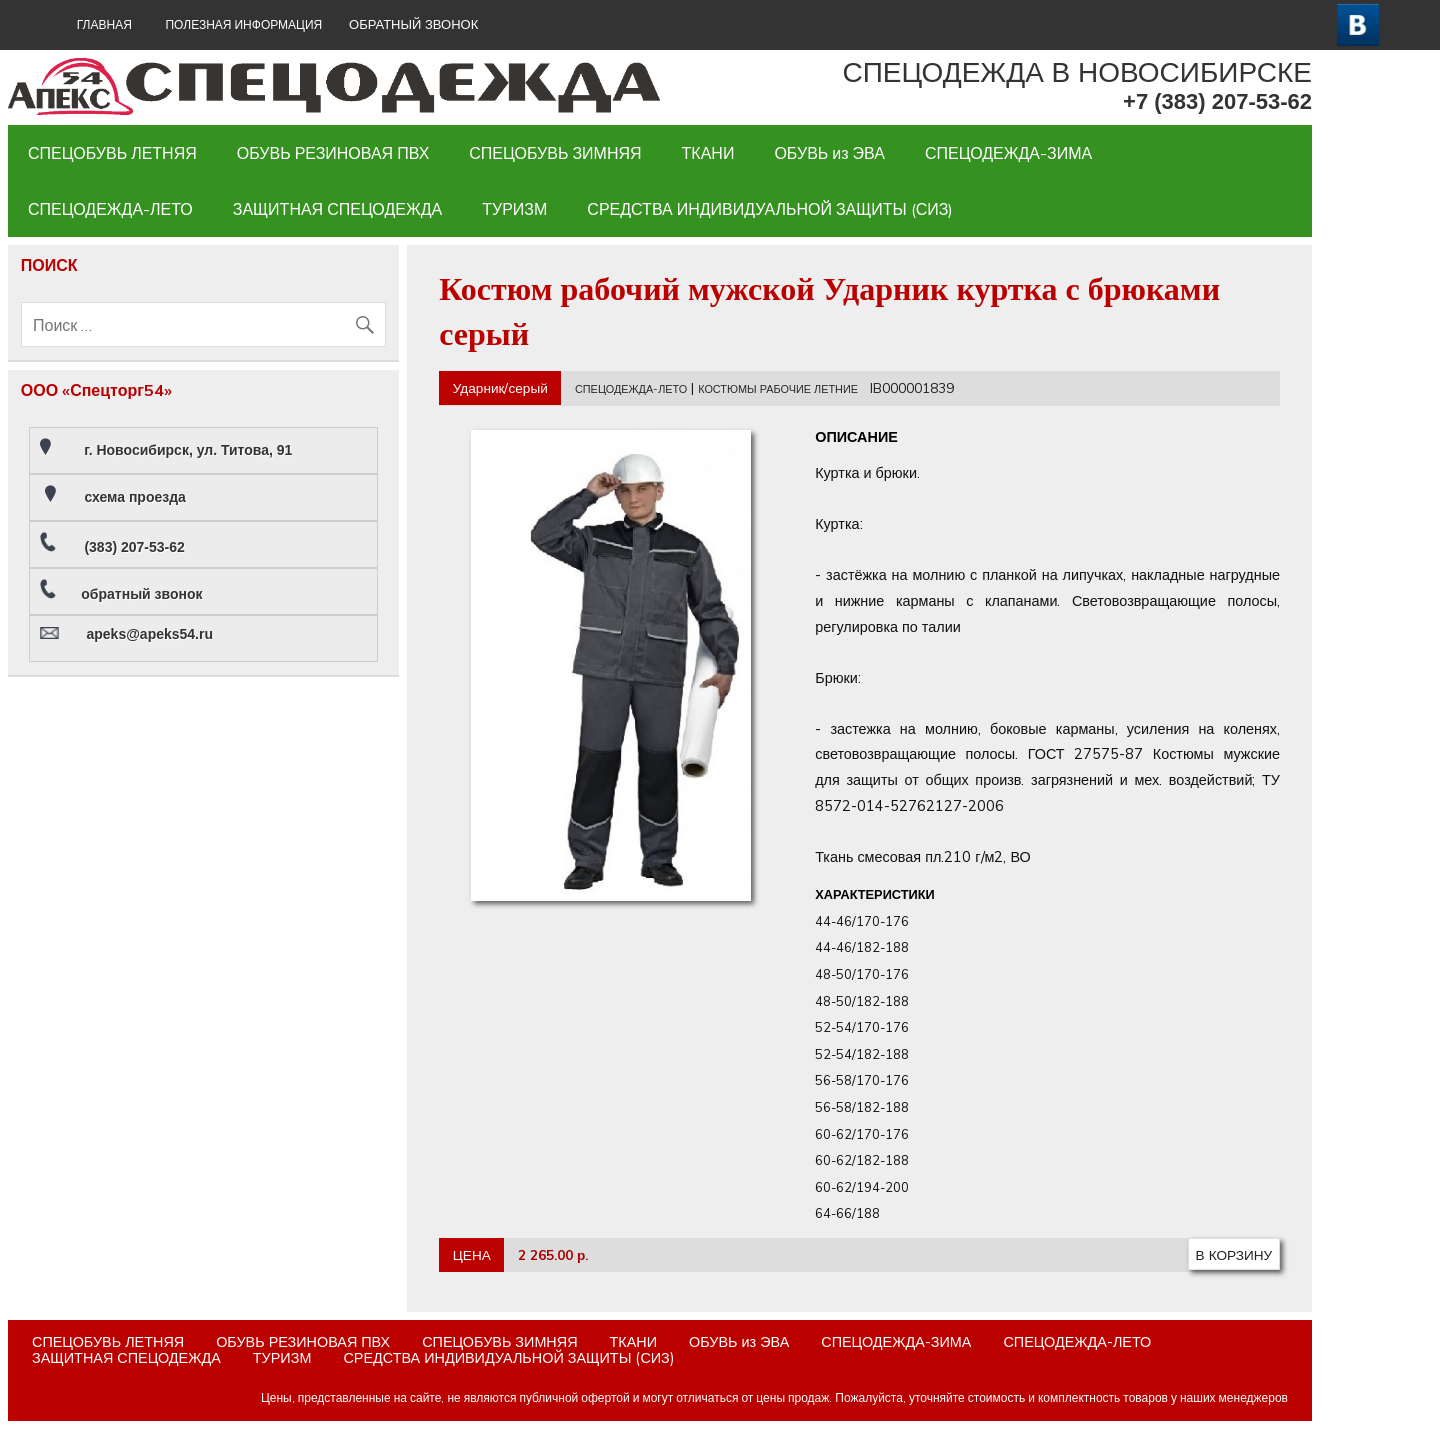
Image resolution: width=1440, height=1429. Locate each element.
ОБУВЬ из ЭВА (829, 153)
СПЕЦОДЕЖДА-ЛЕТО (110, 209)
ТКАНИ (708, 153)
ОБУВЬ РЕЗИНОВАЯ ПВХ (333, 153)
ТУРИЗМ (514, 209)
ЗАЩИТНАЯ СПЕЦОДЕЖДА (337, 209)
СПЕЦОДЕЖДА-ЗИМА (1008, 153)
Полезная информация (243, 24)
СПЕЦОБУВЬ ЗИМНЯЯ (555, 153)
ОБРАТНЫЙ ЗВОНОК (413, 24)
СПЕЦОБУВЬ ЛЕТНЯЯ (112, 153)
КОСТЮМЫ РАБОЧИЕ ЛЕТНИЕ (778, 389)
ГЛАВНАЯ (104, 24)
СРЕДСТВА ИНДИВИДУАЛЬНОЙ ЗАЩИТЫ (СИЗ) (770, 209)
